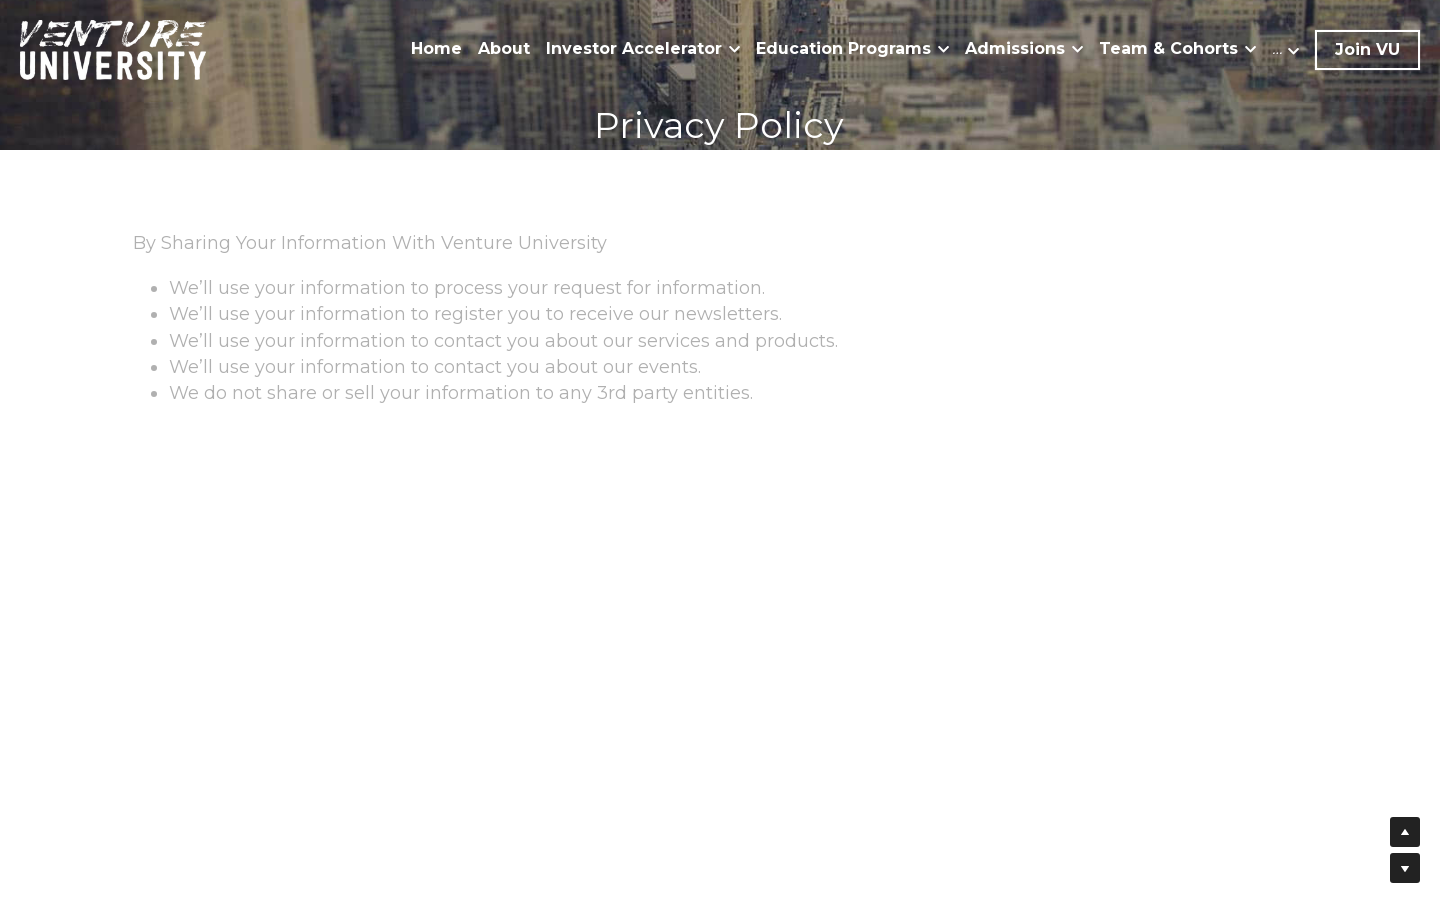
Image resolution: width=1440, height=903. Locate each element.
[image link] (113, 48)
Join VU (1367, 49)
